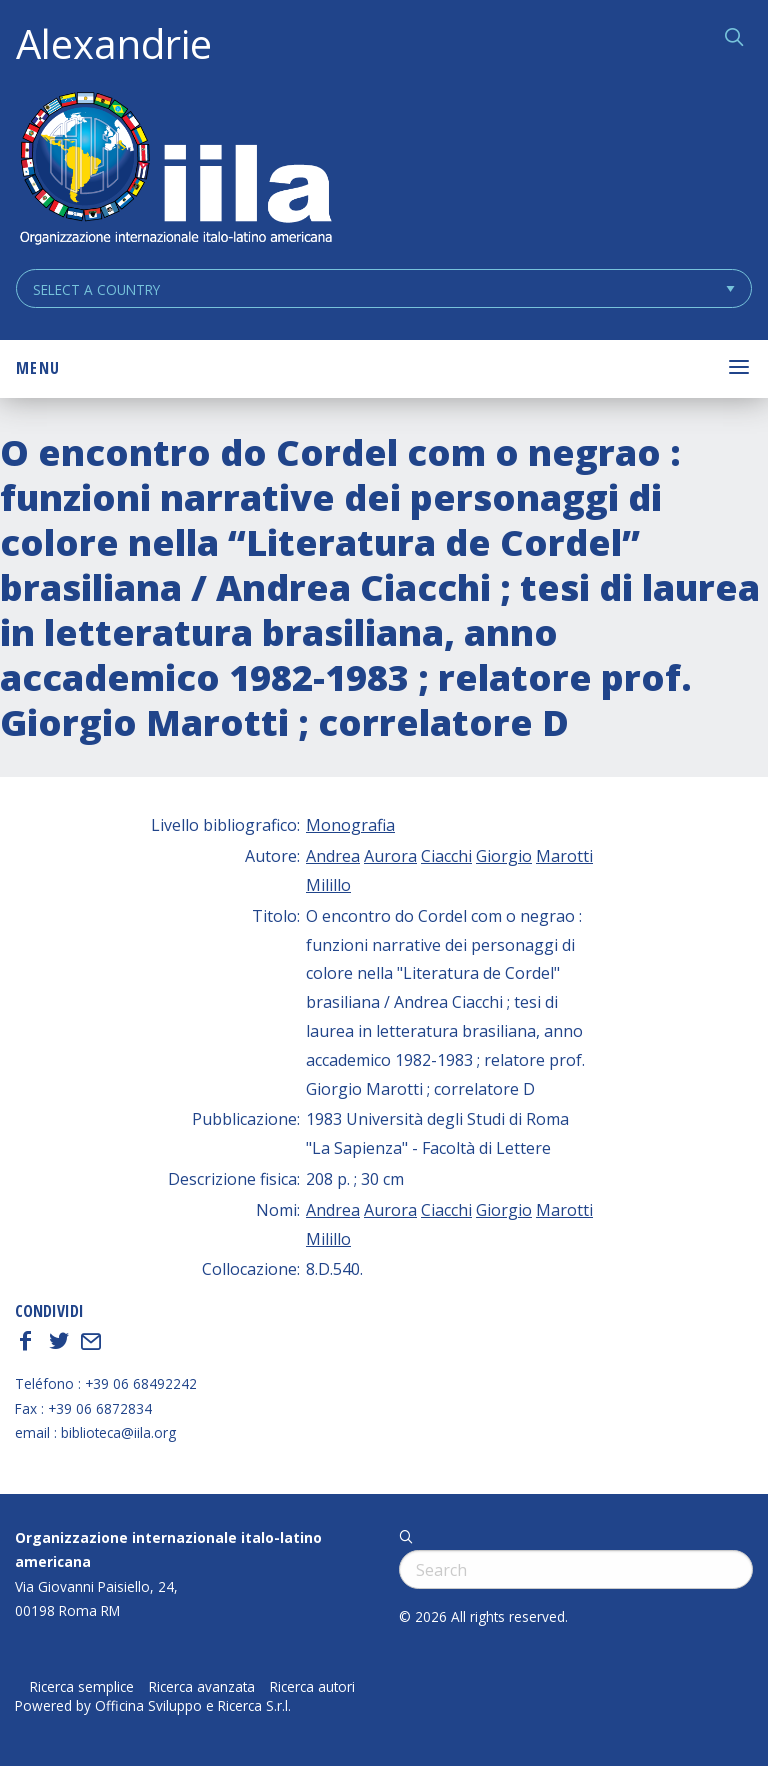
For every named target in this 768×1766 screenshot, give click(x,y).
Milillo (328, 885)
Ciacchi (446, 856)
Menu (38, 368)
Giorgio (504, 856)
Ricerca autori (312, 1687)
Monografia (350, 825)
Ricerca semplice (82, 1687)
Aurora (390, 856)
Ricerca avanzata (202, 1687)
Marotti (564, 856)
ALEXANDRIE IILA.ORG (175, 170)
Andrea (333, 856)
